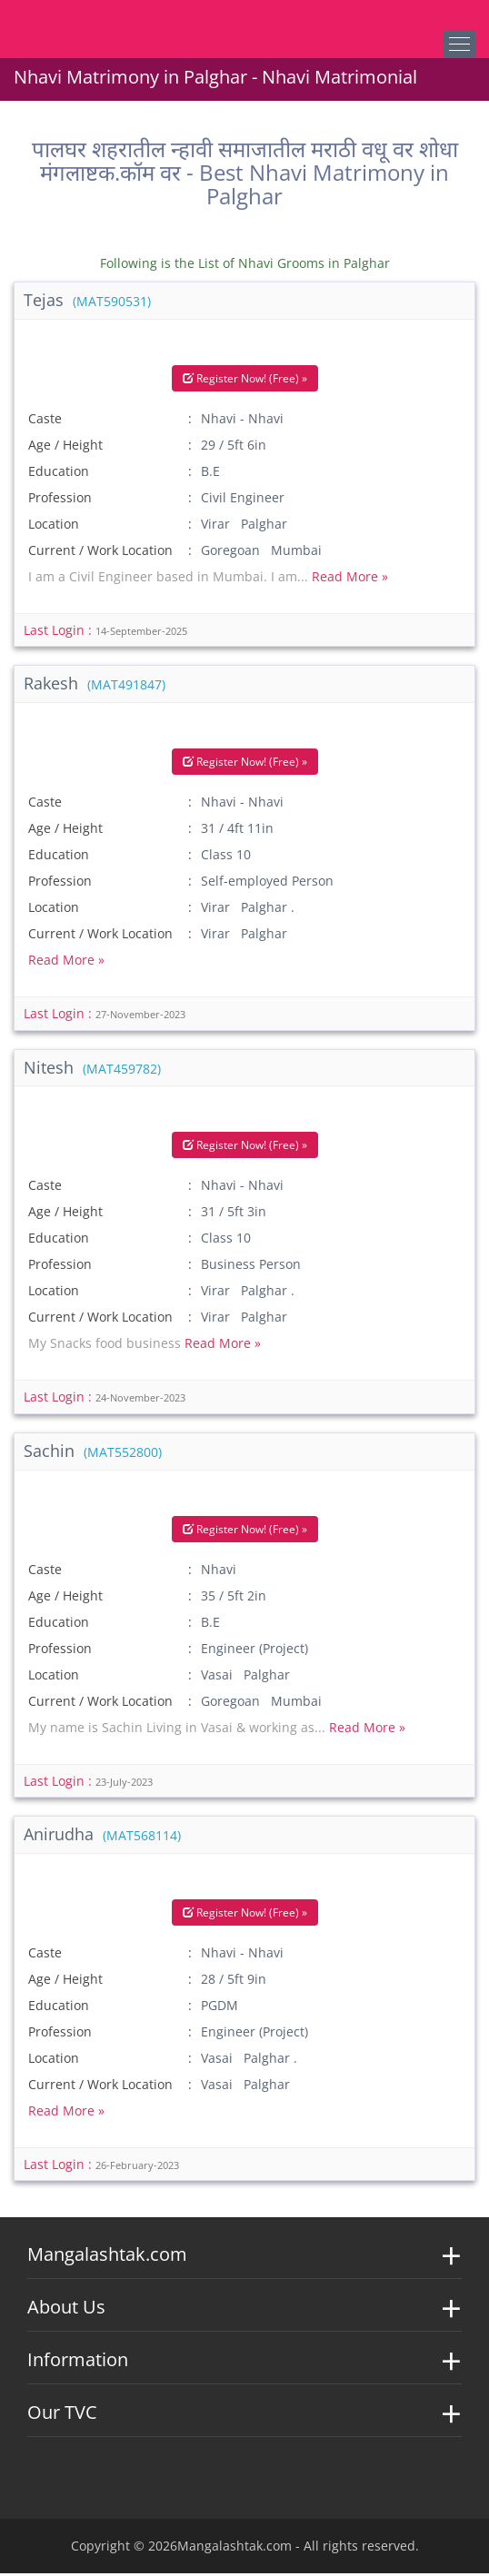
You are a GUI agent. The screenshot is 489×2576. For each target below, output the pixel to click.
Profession (60, 499)
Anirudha (102, 1836)
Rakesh (94, 686)
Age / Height (65, 446)
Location (53, 525)
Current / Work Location (100, 551)
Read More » (350, 578)
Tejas (87, 301)
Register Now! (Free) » (245, 380)
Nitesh (92, 1069)
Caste (45, 420)
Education (58, 472)
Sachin (93, 1452)
